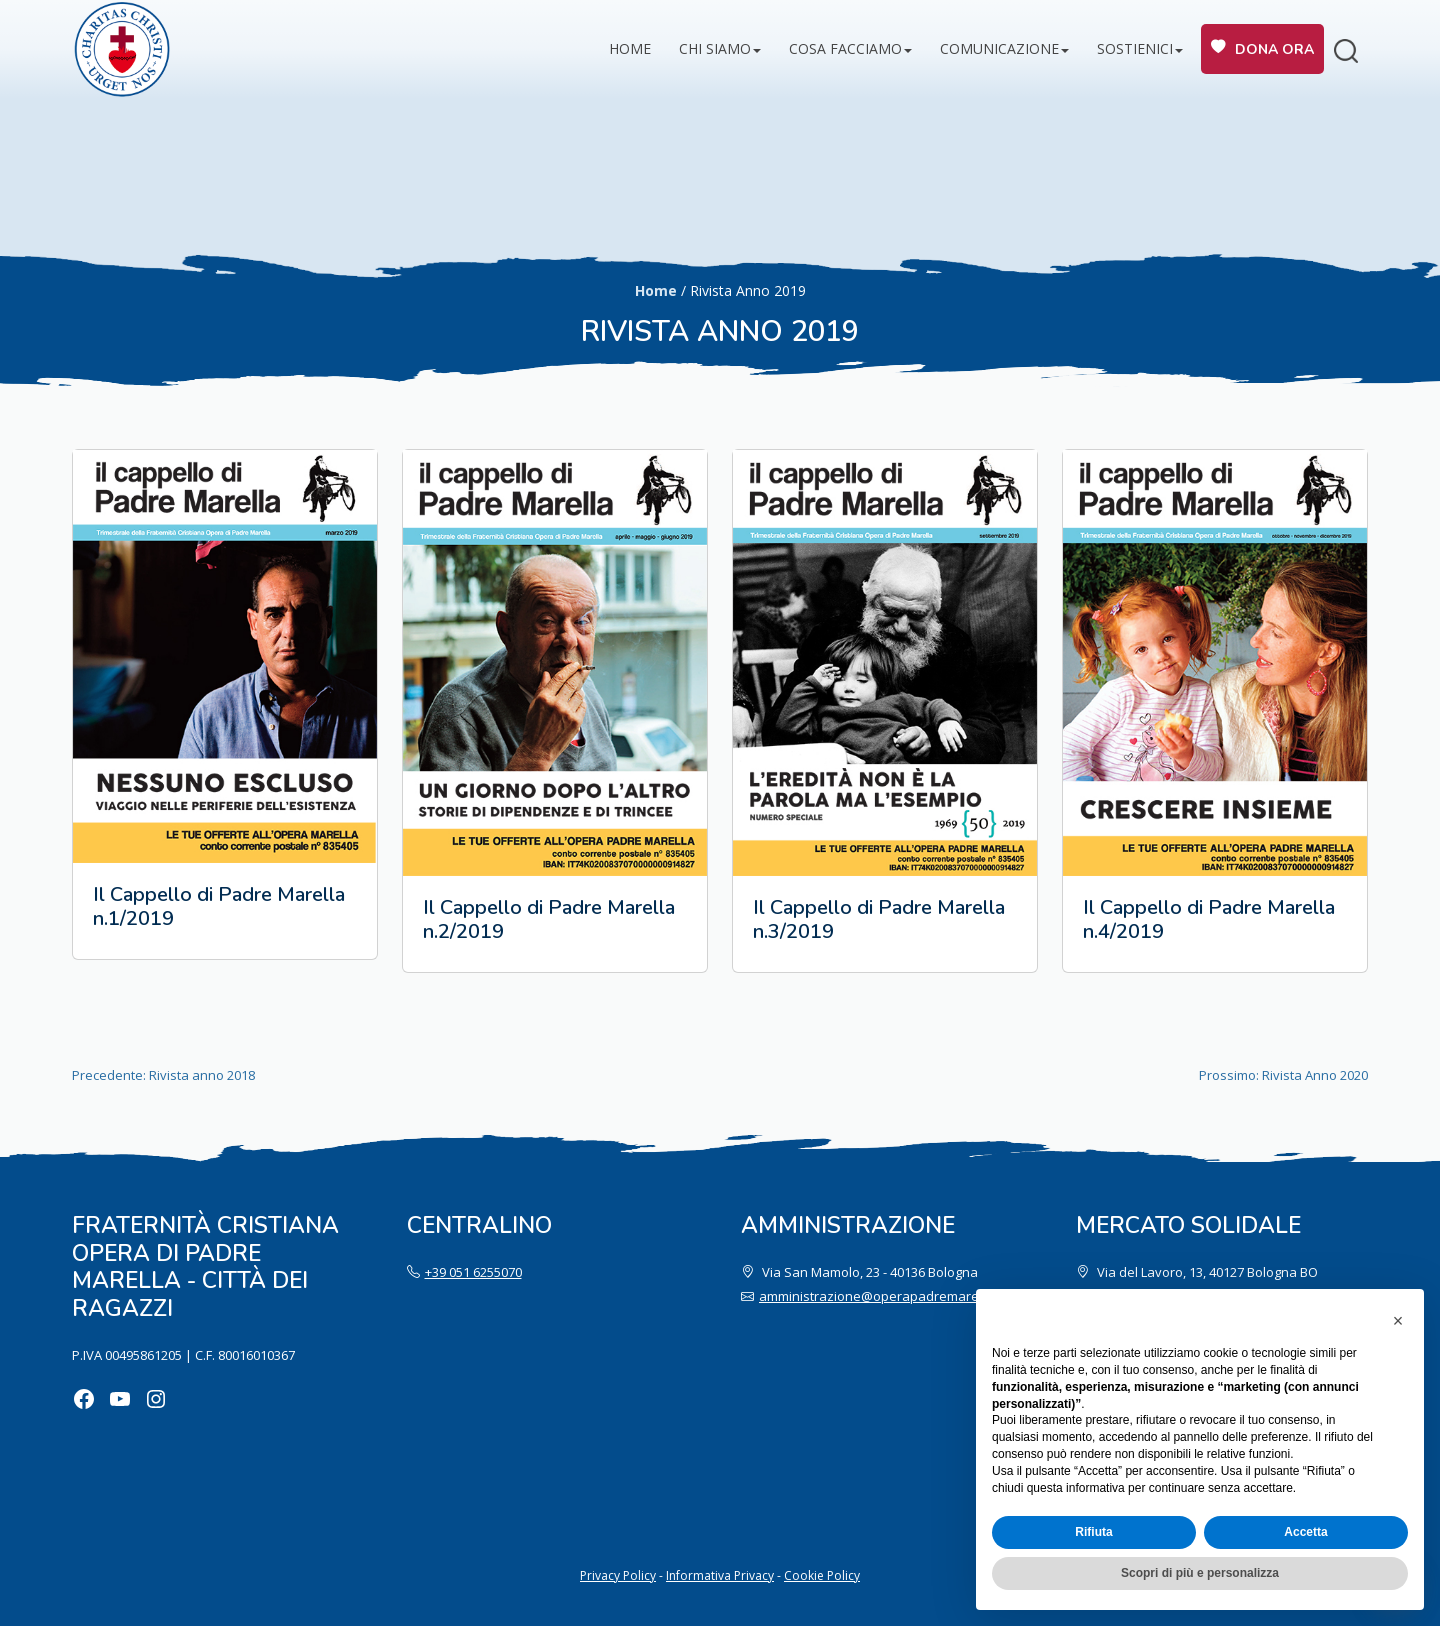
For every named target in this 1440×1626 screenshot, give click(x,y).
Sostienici (1135, 48)
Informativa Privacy (720, 1575)
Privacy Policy (618, 1575)
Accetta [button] (1305, 1532)
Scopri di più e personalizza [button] (1200, 1573)
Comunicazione (999, 48)
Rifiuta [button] (1093, 1532)
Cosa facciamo (845, 48)
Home (630, 48)
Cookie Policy (822, 1575)
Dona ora (1274, 49)
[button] (1398, 1321)
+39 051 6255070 (473, 1272)
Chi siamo (715, 48)
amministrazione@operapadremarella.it (881, 1296)
